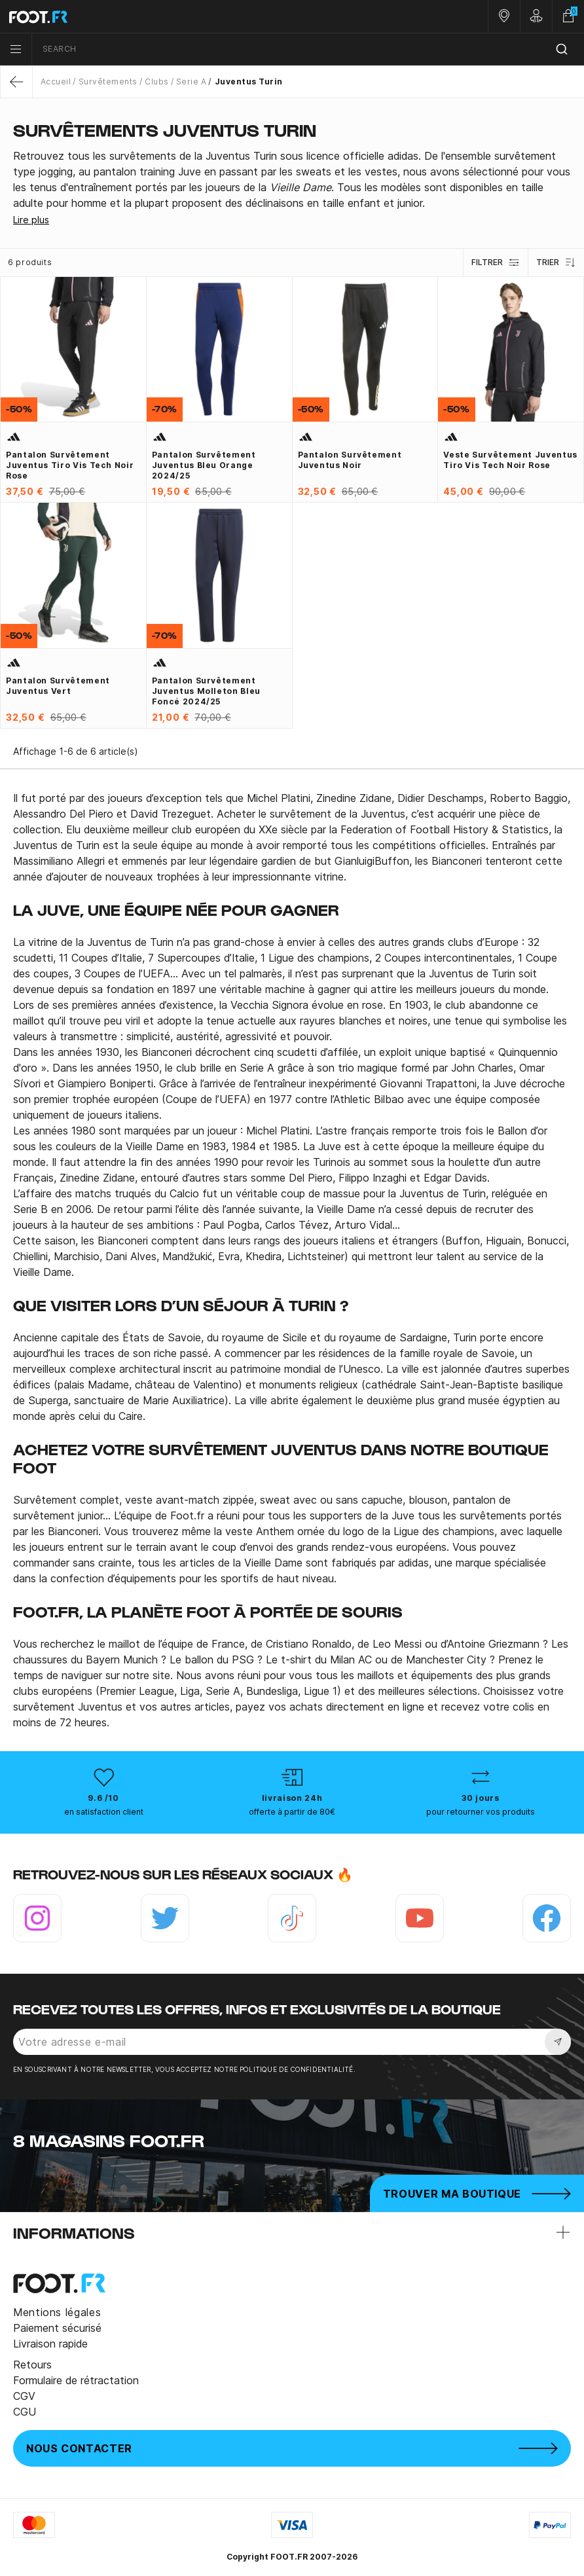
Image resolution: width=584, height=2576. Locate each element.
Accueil (56, 81)
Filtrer (495, 262)
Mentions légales (57, 2312)
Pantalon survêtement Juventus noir (350, 460)
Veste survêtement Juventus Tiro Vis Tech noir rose (510, 460)
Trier (556, 262)
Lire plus (31, 219)
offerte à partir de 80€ (292, 1812)
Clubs (156, 81)
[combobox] (308, 49)
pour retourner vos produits (480, 1812)
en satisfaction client (103, 1812)
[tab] (292, 179)
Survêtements (108, 81)
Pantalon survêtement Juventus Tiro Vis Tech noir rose (70, 465)
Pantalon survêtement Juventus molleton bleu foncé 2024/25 (206, 691)
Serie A (191, 81)
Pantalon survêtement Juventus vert (58, 686)
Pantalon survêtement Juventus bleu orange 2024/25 (204, 465)
